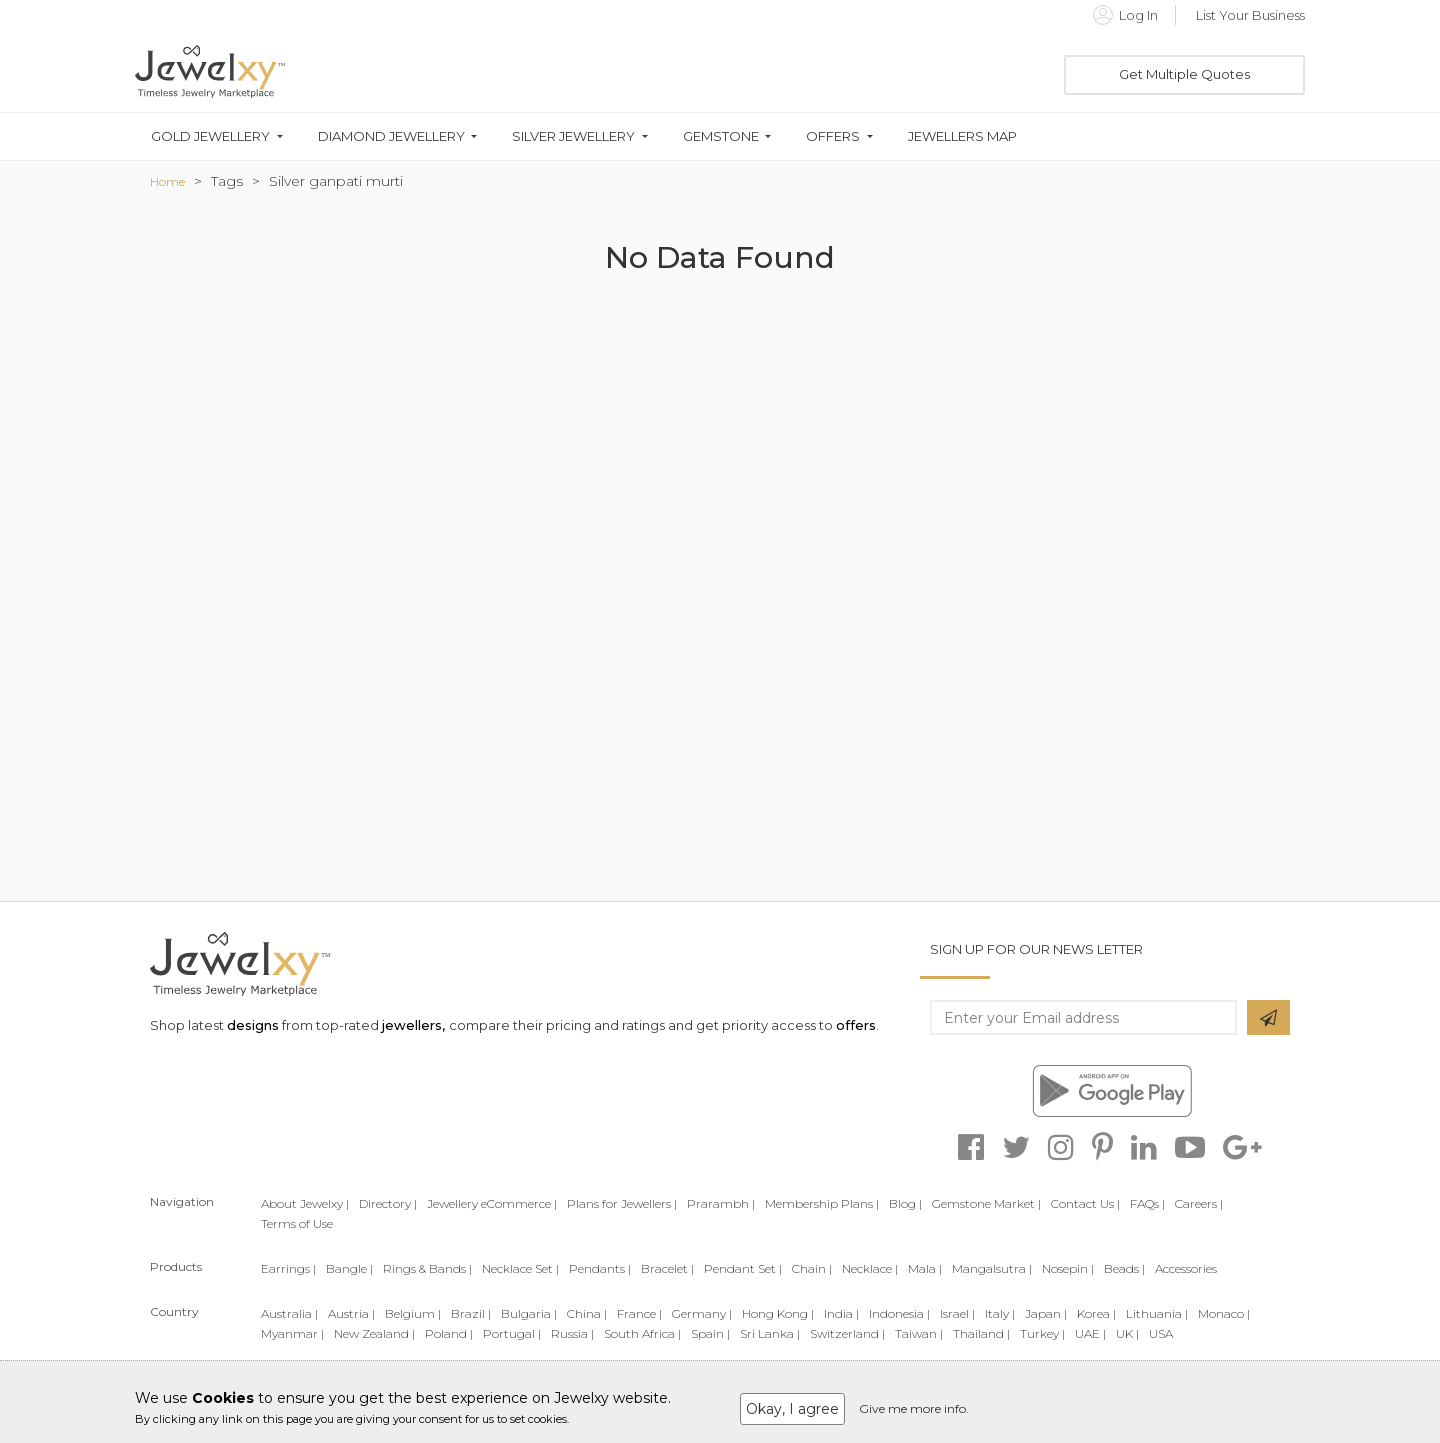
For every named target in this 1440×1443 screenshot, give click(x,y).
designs (253, 1025)
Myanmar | (292, 1333)
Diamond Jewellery (391, 136)
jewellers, (413, 1025)
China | (587, 1313)
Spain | (710, 1333)
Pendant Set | (743, 1268)
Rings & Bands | (427, 1268)
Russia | (572, 1333)
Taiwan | (919, 1333)
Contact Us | (1085, 1203)
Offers (833, 136)
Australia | (289, 1313)
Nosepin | (1068, 1268)
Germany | (702, 1313)
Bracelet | (667, 1268)
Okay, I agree (792, 1409)
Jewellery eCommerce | (492, 1203)
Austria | (351, 1313)
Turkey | (1042, 1333)
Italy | (1000, 1313)
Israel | (957, 1313)
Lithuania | (1157, 1313)
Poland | (449, 1333)
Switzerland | (847, 1333)
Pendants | (600, 1268)
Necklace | (870, 1268)
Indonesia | (899, 1313)
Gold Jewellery (210, 136)
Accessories (1186, 1268)
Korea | (1096, 1313)
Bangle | (349, 1268)
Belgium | (413, 1313)
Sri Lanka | (770, 1333)
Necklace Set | (520, 1268)
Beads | (1124, 1268)
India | (841, 1313)
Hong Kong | (778, 1313)
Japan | (1046, 1313)
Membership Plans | (822, 1203)
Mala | (925, 1268)
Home (167, 181)
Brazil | (471, 1313)
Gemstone (721, 136)
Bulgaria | (529, 1313)
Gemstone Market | (986, 1203)
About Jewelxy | (305, 1203)
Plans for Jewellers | (622, 1203)
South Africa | (642, 1333)
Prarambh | (721, 1203)
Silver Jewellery (573, 136)
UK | (1127, 1333)
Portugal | (512, 1333)
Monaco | (1224, 1313)
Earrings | (288, 1268)
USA (1161, 1333)
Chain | (812, 1268)
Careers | (1199, 1203)
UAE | (1090, 1333)
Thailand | (981, 1333)
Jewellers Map (962, 136)
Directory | (388, 1203)
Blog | (905, 1203)
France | (639, 1313)
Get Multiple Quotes (1184, 74)
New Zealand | (374, 1333)
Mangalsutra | (992, 1268)
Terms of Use (297, 1223)
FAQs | (1147, 1203)
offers (856, 1025)
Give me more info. (914, 1408)
